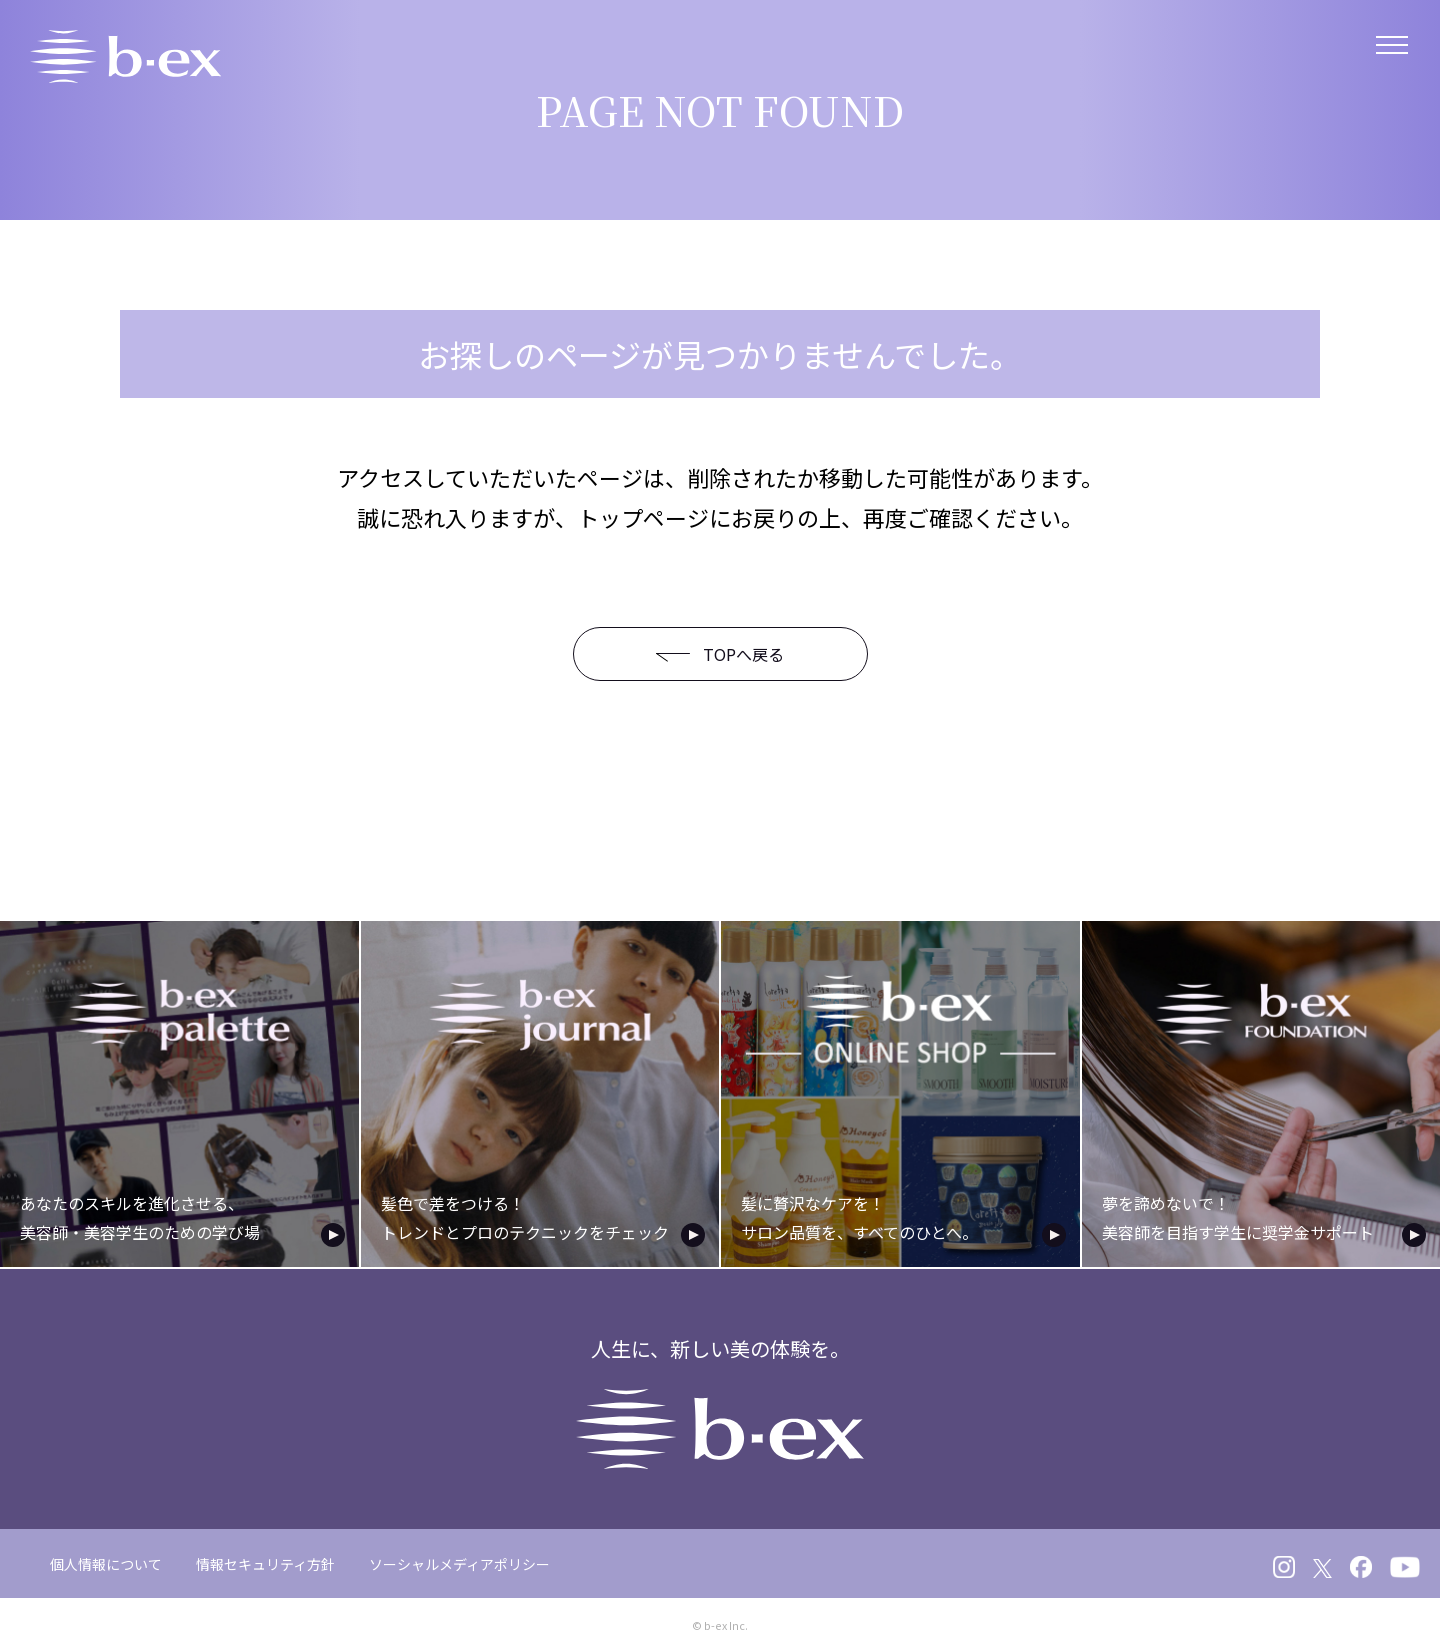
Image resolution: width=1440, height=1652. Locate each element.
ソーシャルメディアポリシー (459, 1560)
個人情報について (106, 1560)
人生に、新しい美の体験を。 (720, 1398)
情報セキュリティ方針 (265, 1560)
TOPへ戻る (704, 654)
